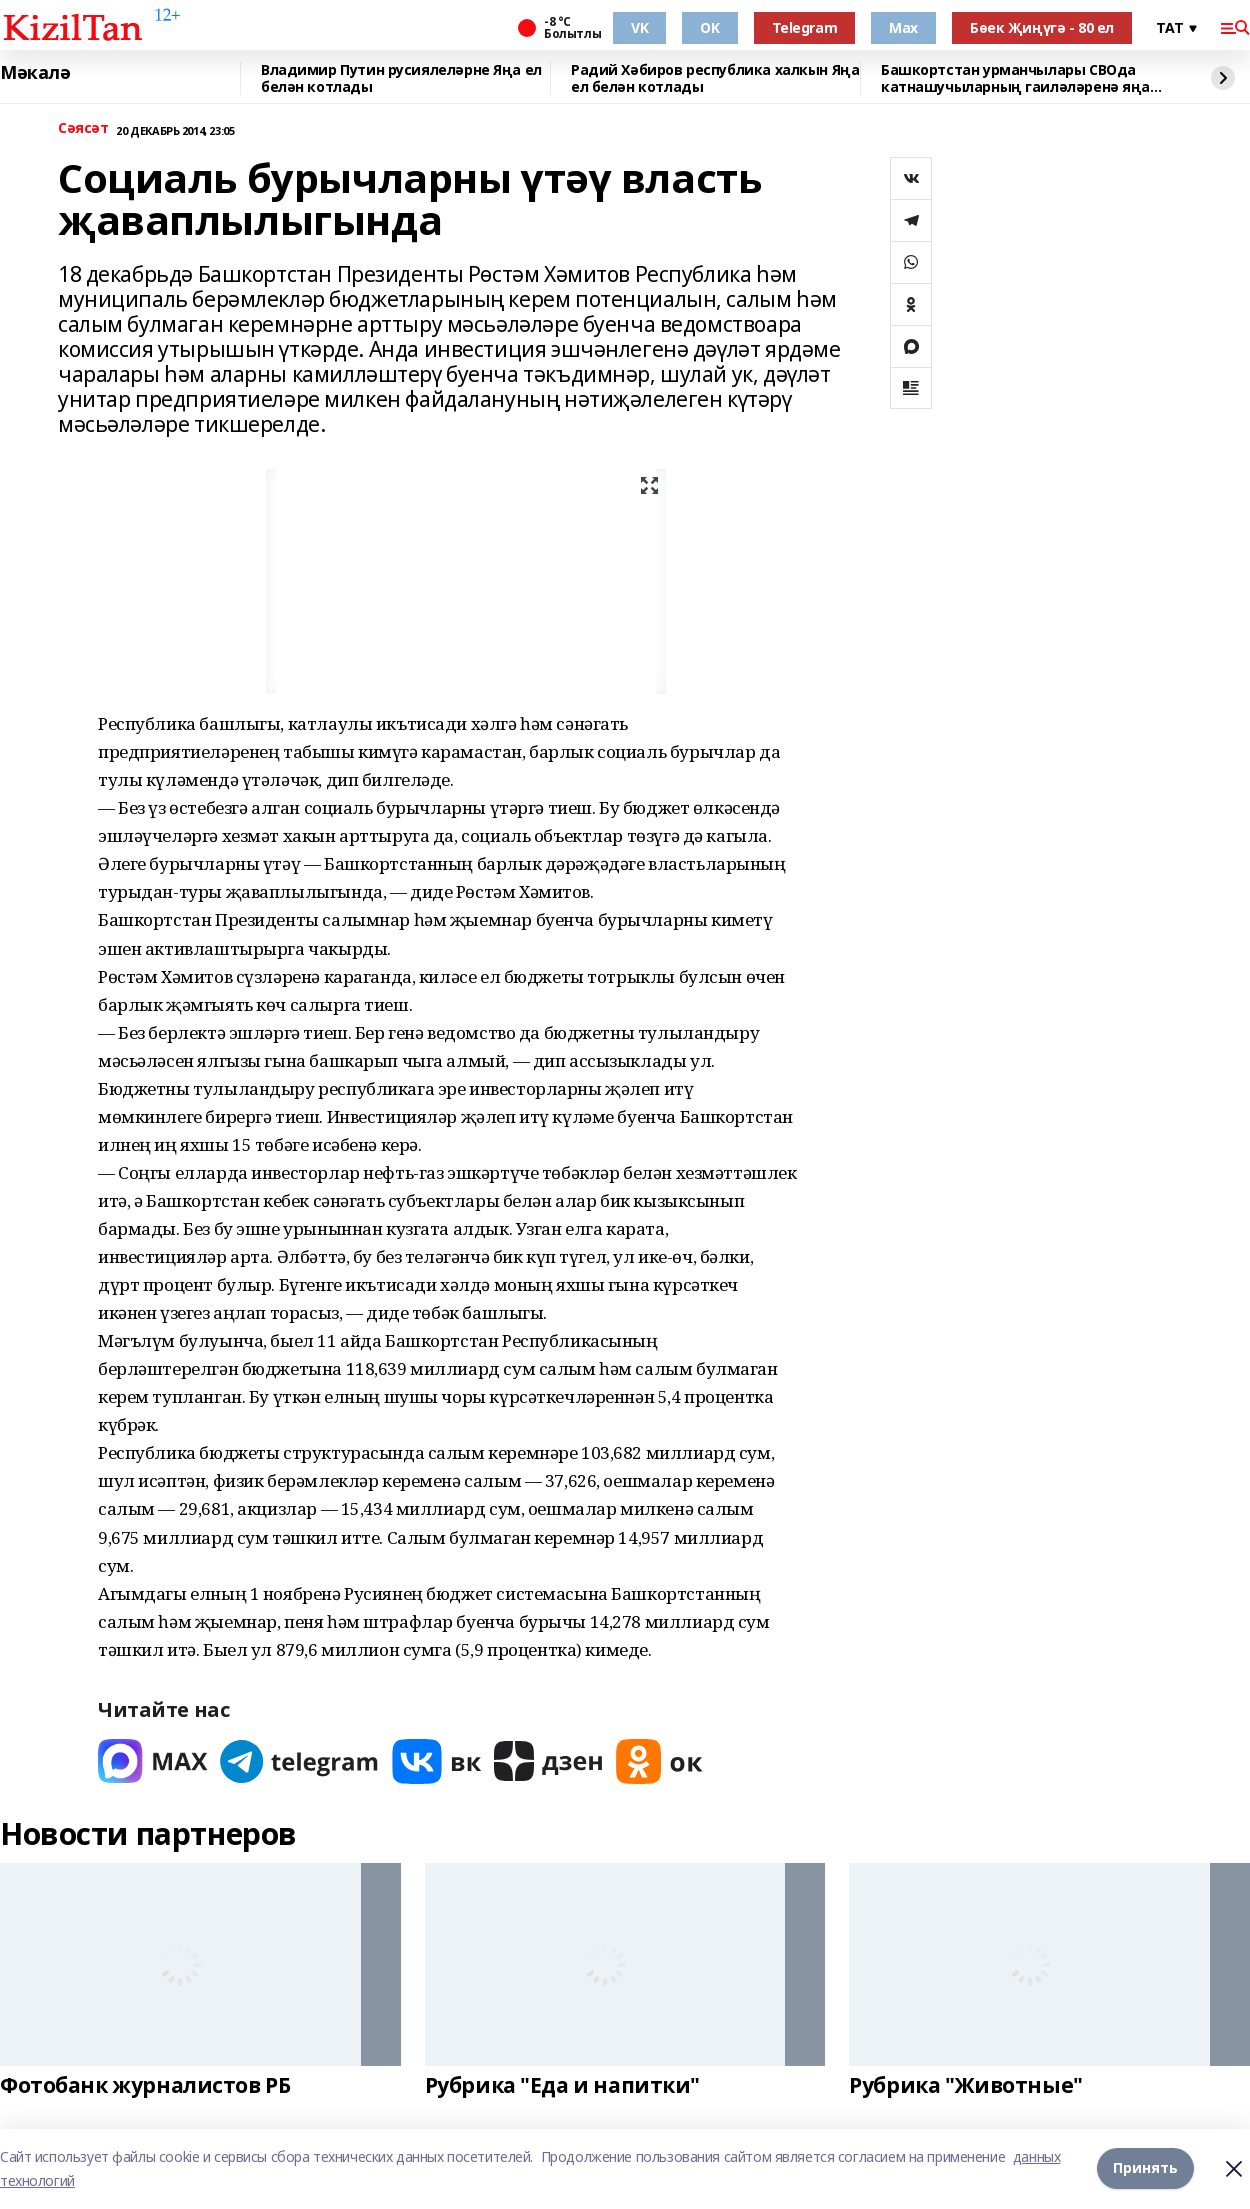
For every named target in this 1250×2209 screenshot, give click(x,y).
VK (639, 27)
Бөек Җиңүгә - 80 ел (1042, 27)
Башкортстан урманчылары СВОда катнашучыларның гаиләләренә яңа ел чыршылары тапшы (1015, 78)
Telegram (805, 27)
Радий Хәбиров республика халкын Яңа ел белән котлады (715, 78)
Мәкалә (35, 73)
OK (709, 27)
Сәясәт (83, 128)
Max (903, 27)
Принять (1145, 2168)
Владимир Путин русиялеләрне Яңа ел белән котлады (401, 78)
